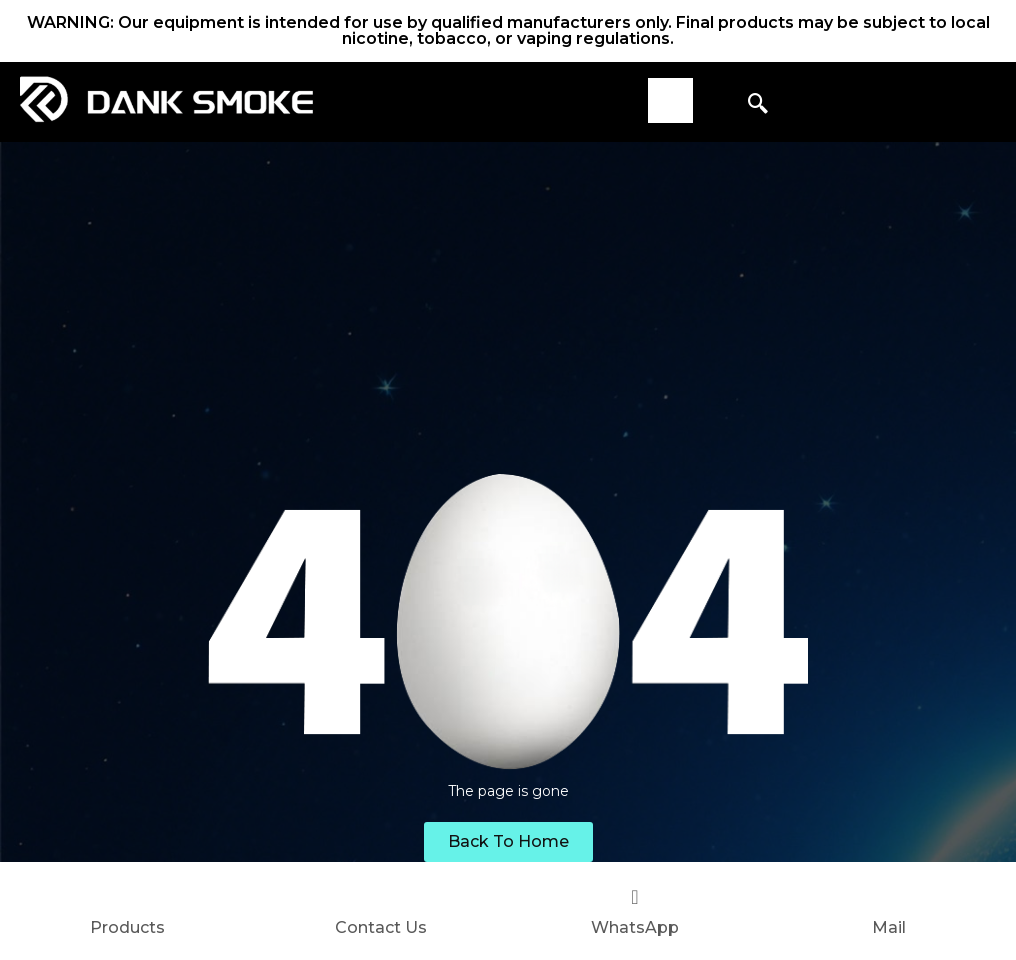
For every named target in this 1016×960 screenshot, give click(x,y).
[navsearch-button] (758, 105)
